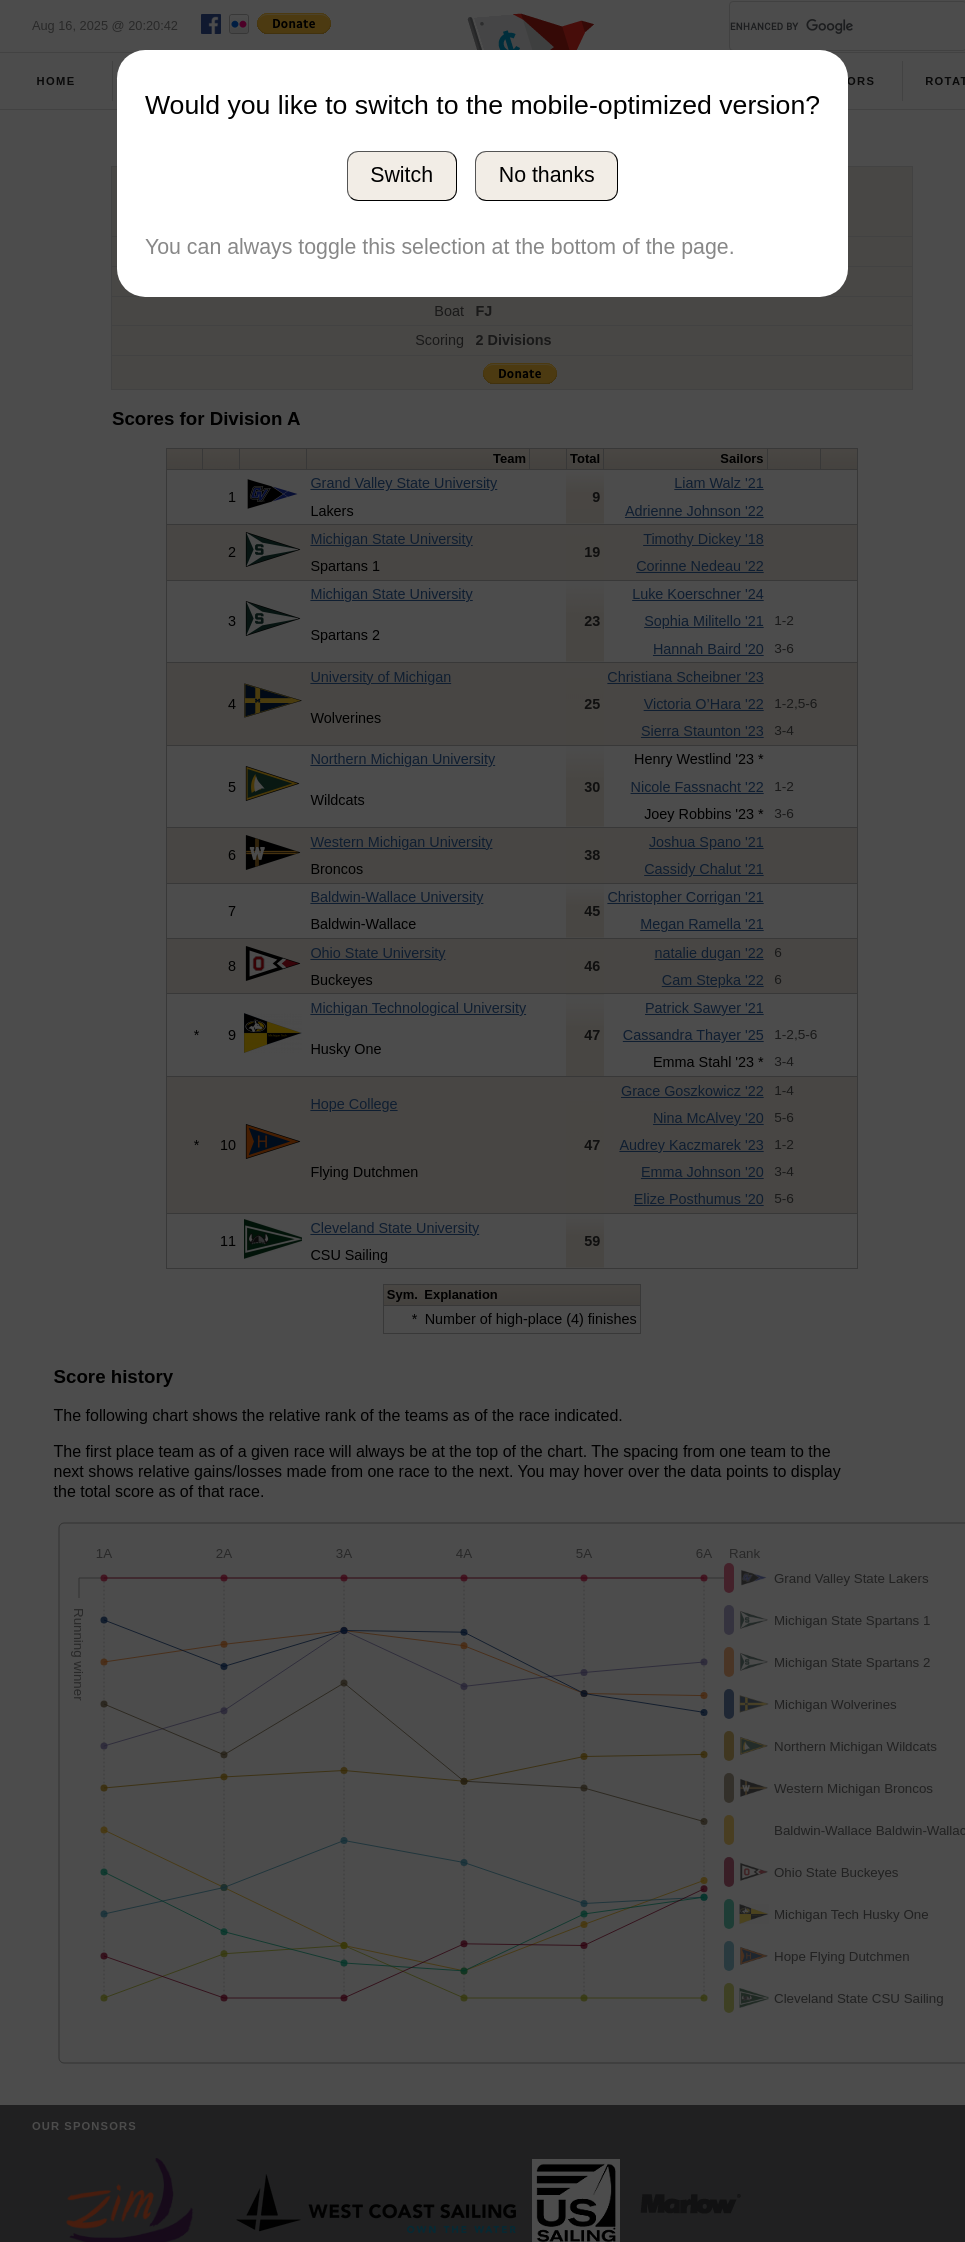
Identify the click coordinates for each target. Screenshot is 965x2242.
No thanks (547, 175)
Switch (401, 175)
